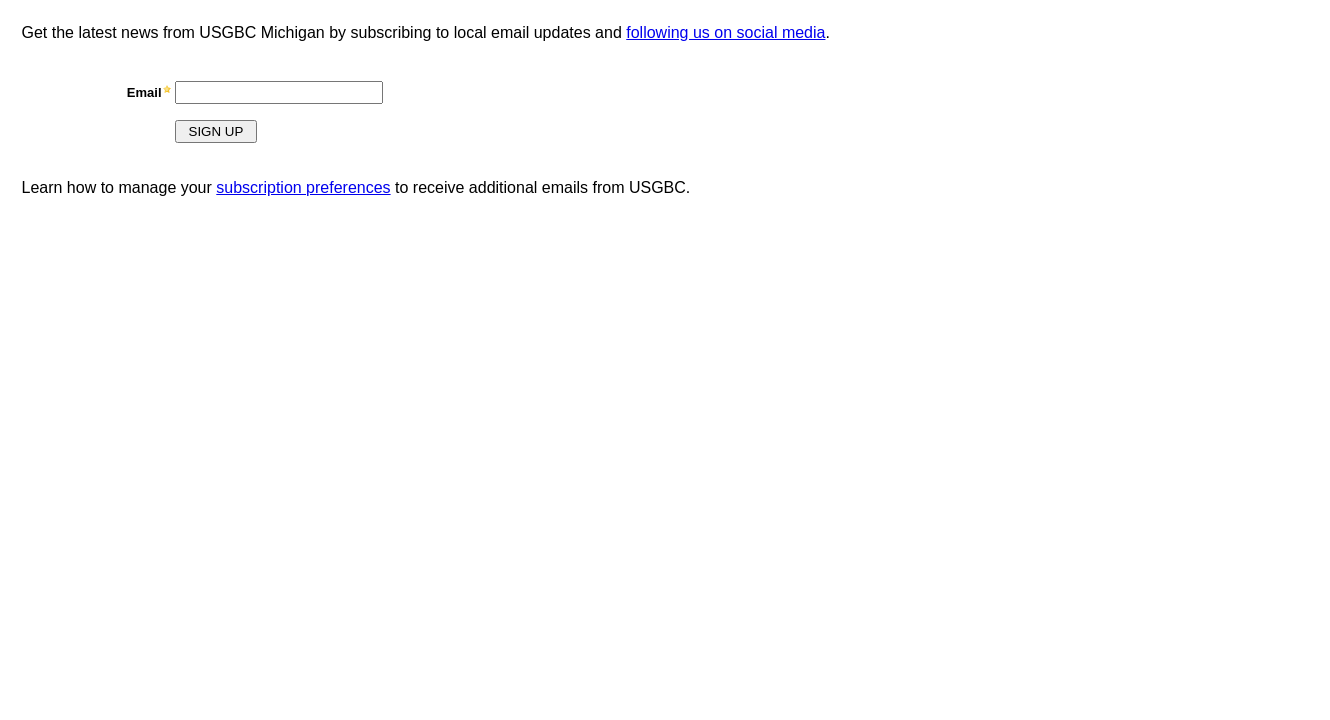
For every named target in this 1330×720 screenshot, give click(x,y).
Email (144, 92)
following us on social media (725, 32)
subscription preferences (303, 187)
